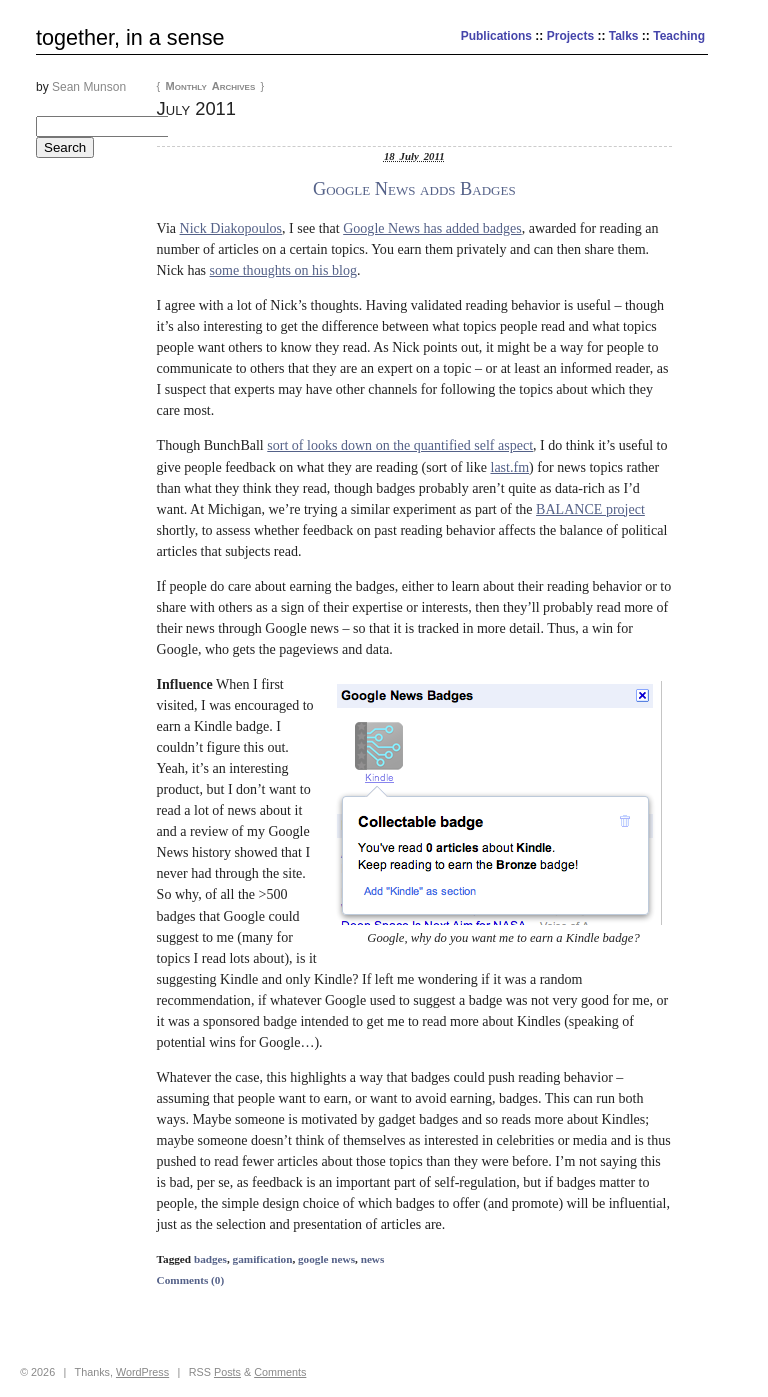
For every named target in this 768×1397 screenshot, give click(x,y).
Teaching (679, 36)
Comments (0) (191, 1280)
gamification (263, 1259)
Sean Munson (89, 87)
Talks (624, 36)
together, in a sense (130, 37)
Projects (570, 36)
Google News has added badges (432, 228)
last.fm (509, 467)
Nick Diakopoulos (231, 228)
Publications (496, 36)
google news (326, 1259)
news (373, 1259)
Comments (280, 1372)
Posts (227, 1372)
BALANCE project (590, 509)
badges (210, 1259)
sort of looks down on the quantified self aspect (400, 445)
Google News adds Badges (414, 189)
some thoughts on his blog (283, 270)
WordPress (142, 1372)
